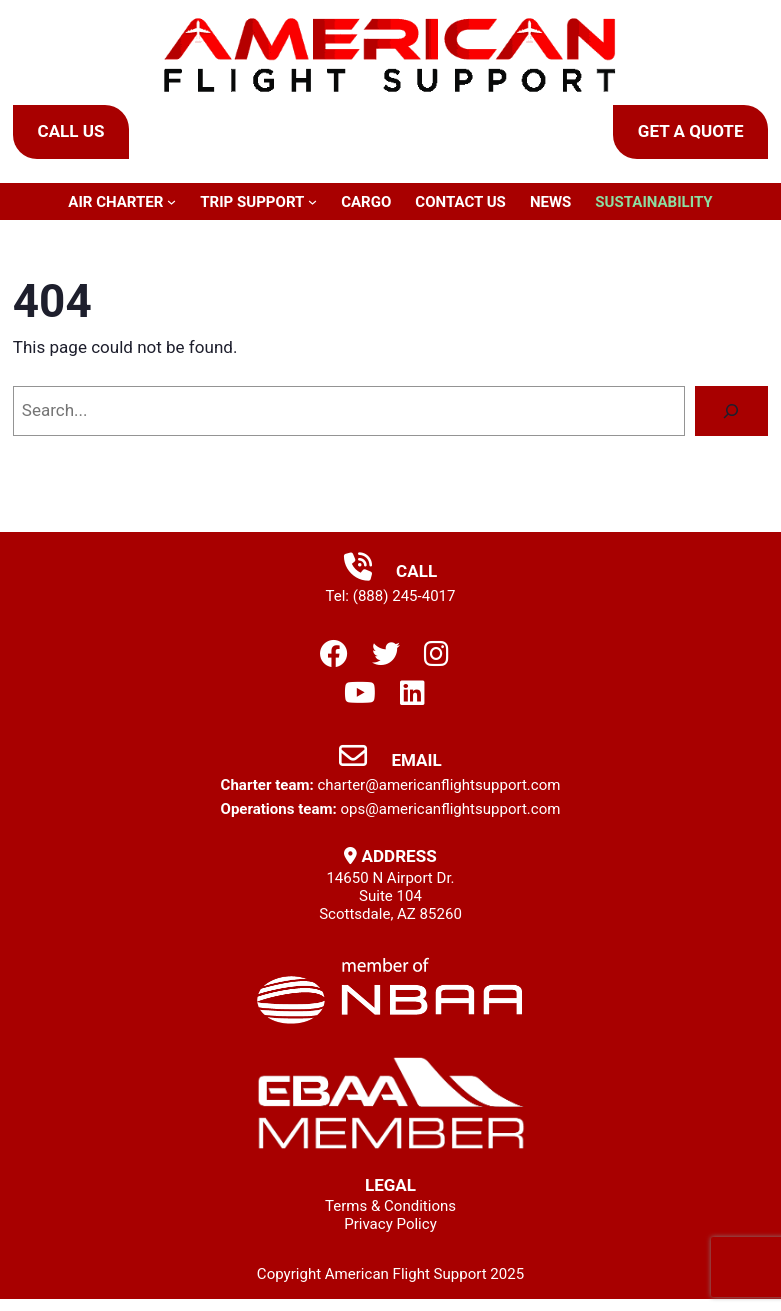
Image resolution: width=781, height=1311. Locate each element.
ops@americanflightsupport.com (450, 809)
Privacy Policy (390, 1224)
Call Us (71, 131)
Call (390, 571)
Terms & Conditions (390, 1206)
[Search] (731, 411)
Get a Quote (691, 131)
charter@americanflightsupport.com (438, 785)
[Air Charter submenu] (171, 201)
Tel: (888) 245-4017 (391, 596)
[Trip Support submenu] (312, 201)
